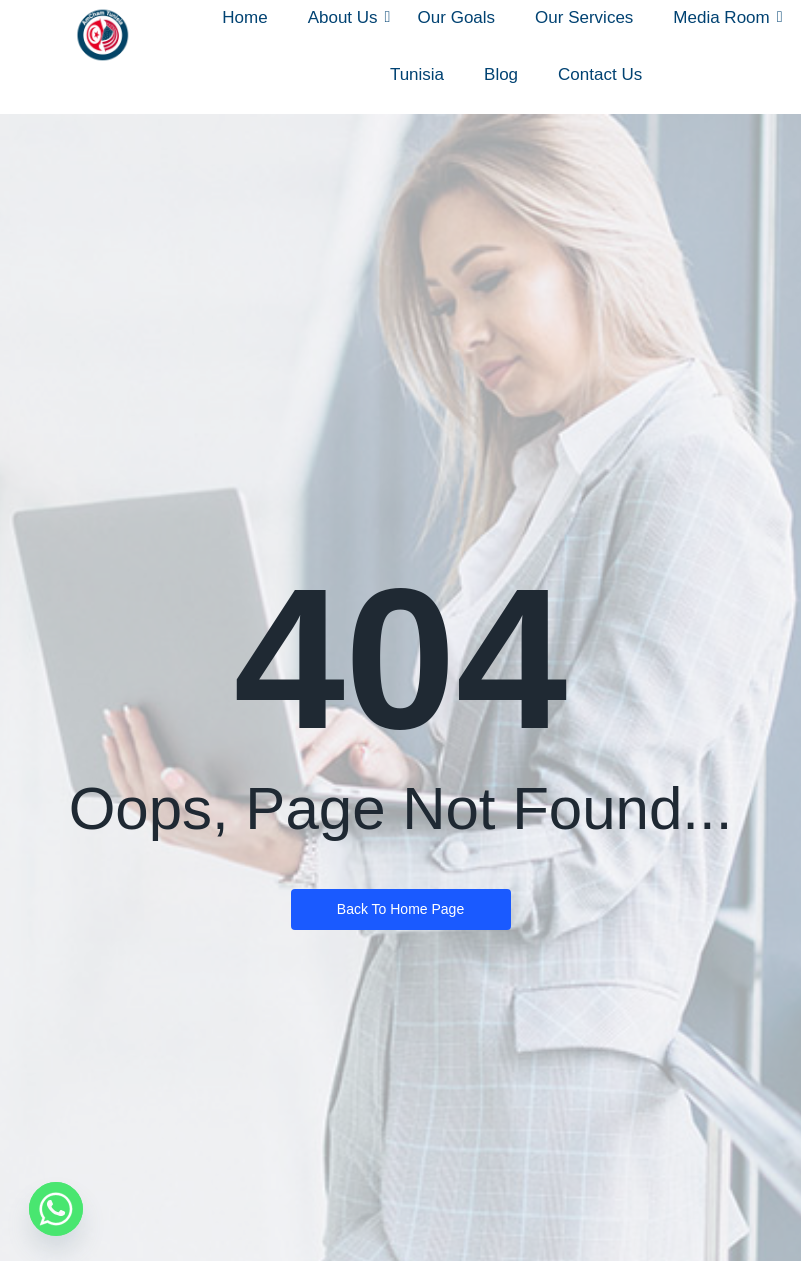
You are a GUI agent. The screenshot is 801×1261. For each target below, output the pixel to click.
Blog (501, 74)
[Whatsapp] (56, 1209)
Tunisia (417, 74)
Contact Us (600, 74)
